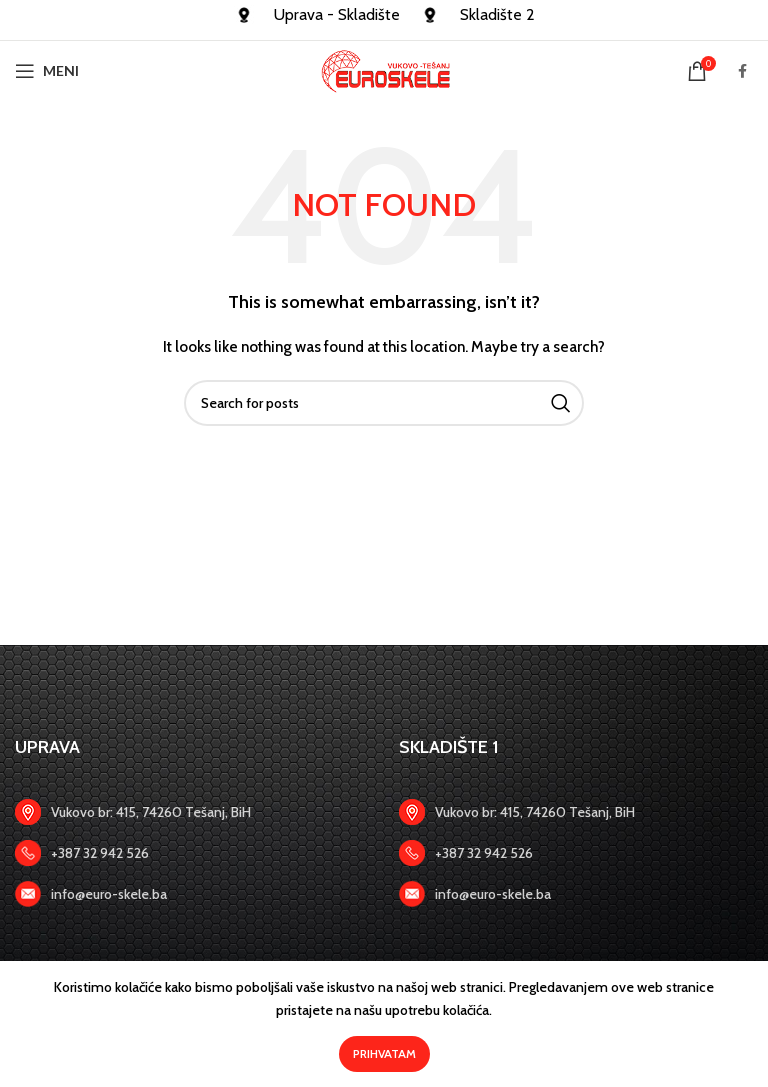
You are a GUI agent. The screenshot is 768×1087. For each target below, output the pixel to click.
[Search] (384, 403)
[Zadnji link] (192, 853)
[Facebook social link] (742, 71)
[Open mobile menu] (47, 71)
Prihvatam (384, 1053)
